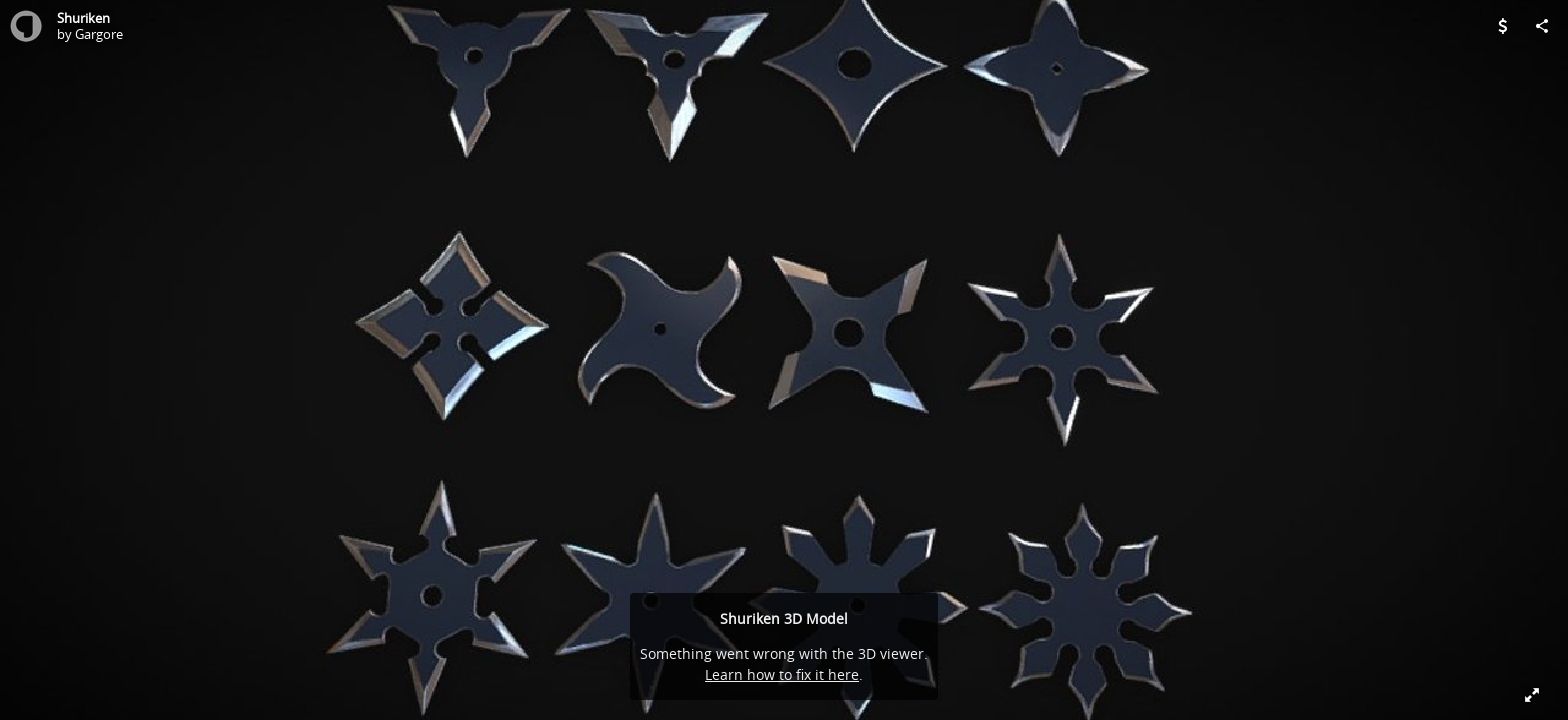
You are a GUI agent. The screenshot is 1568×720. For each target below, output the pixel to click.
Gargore (99, 34)
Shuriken (83, 18)
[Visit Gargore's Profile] (26, 26)
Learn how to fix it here (782, 674)
